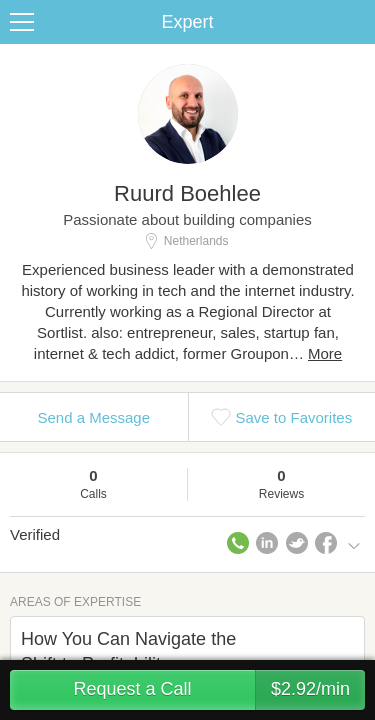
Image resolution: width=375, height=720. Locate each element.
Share (355, 22)
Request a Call (219, 690)
